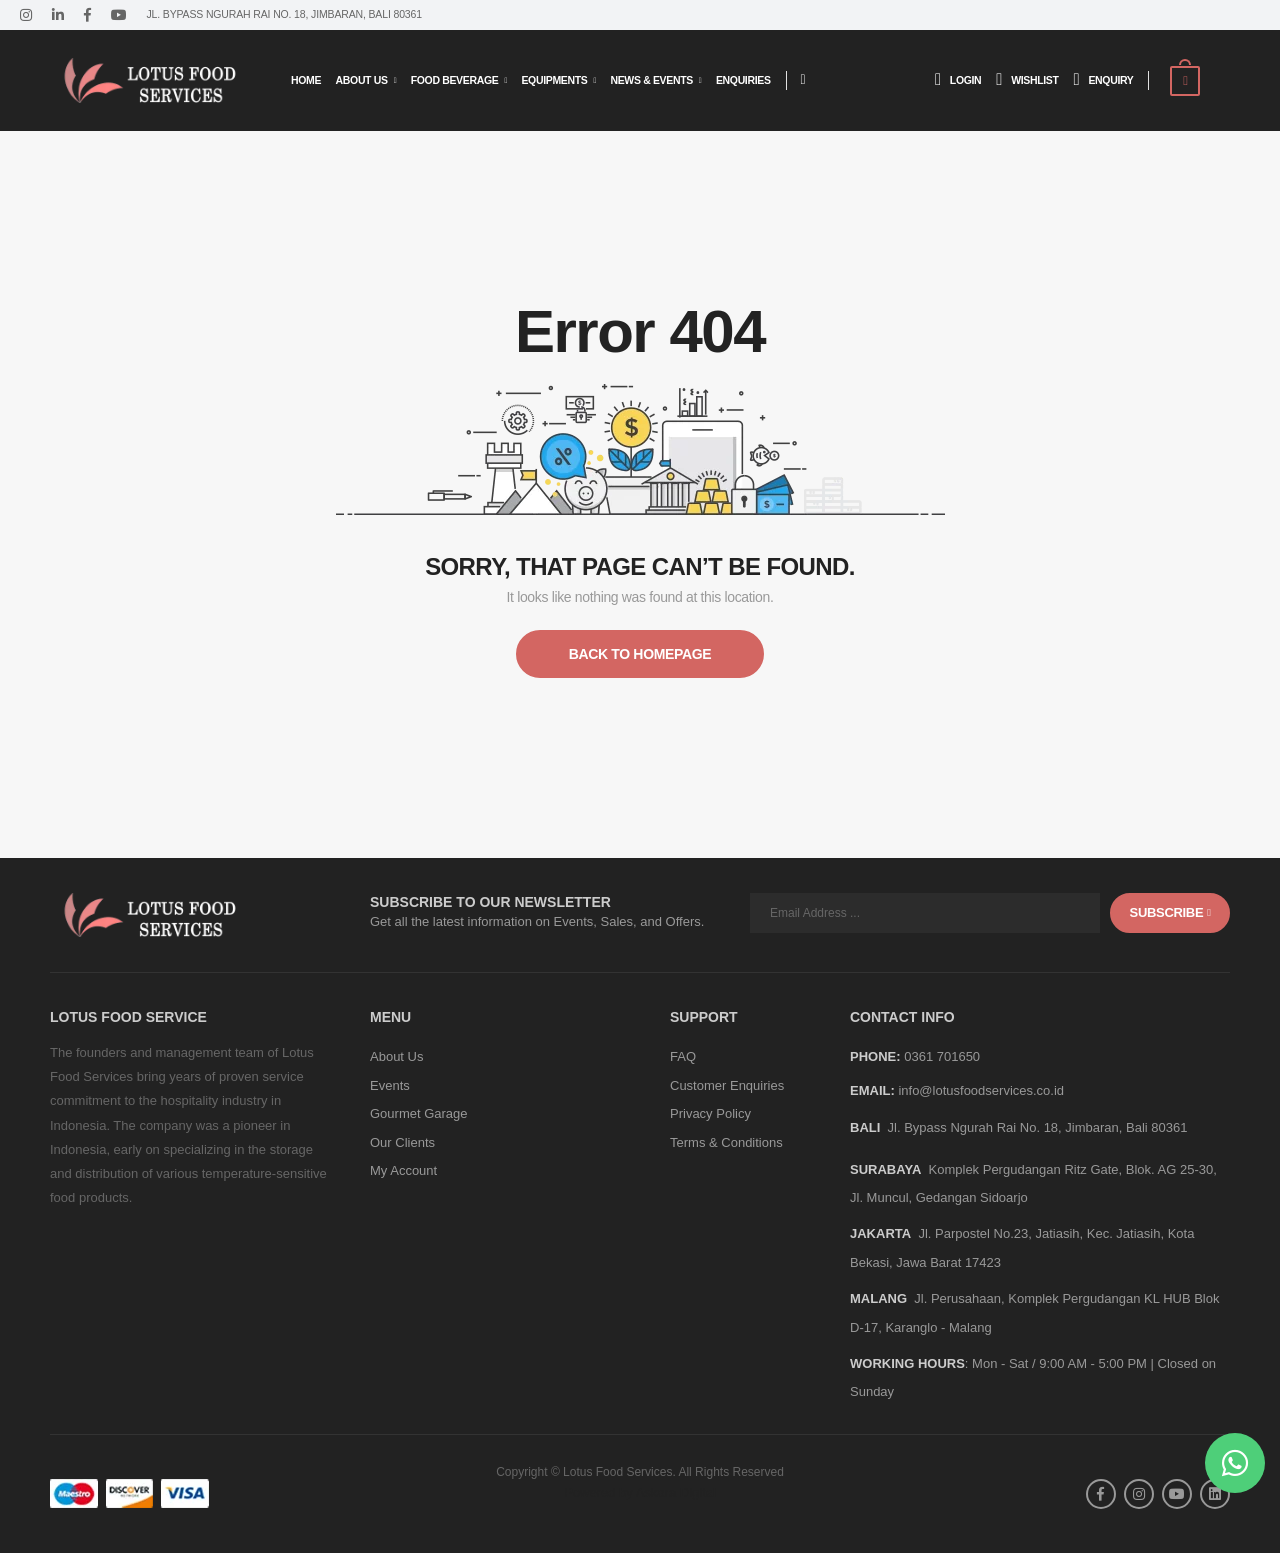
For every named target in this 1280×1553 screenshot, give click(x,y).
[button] (1235, 1463)
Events (390, 1085)
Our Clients (402, 1142)
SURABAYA (885, 1169)
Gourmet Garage (419, 1113)
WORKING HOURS (907, 1363)
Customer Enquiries (727, 1085)
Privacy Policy (710, 1113)
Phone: (875, 1056)
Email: (872, 1090)
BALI (865, 1127)
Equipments (554, 80)
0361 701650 (942, 1056)
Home (306, 80)
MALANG (878, 1298)
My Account (403, 1170)
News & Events (651, 80)
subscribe (1170, 912)
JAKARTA (880, 1233)
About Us (362, 80)
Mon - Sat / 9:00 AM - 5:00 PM (1059, 1363)
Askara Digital (676, 1492)
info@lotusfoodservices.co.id (981, 1090)
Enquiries (743, 80)
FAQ (683, 1056)
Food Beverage (455, 80)
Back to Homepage (640, 654)
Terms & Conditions (726, 1142)
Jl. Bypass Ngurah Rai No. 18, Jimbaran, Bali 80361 (1038, 1127)
